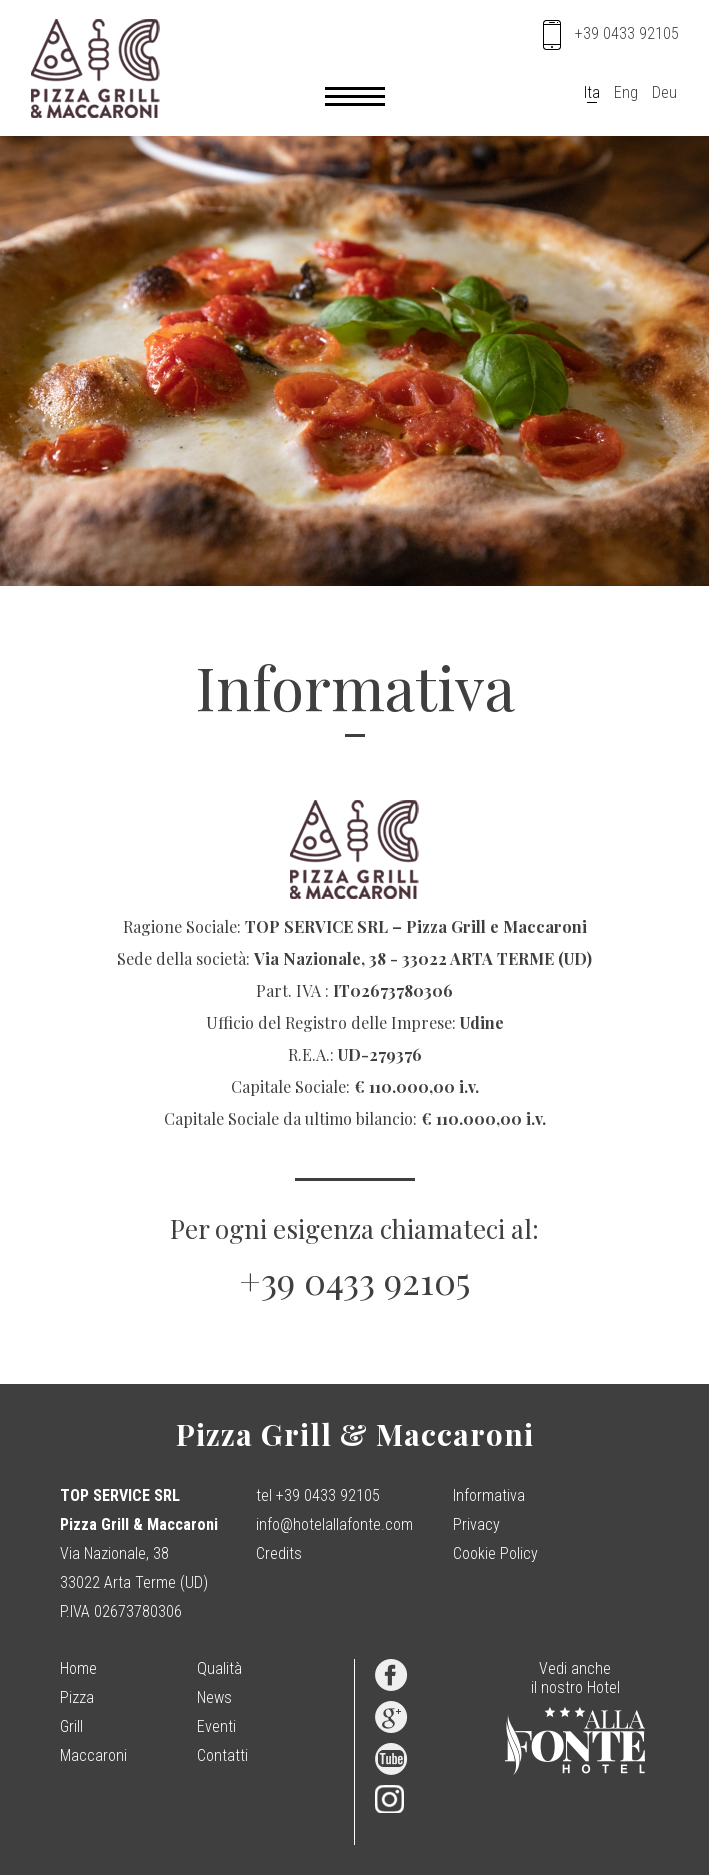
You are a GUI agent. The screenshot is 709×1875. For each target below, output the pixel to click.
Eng (626, 92)
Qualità (219, 1668)
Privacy (476, 1524)
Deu (664, 92)
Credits (279, 1553)
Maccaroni (93, 1755)
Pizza (77, 1697)
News (214, 1697)
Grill (71, 1726)
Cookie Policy (495, 1553)
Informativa (489, 1495)
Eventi (216, 1726)
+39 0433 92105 (354, 1280)
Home (78, 1668)
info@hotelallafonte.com (334, 1524)
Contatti (222, 1755)
